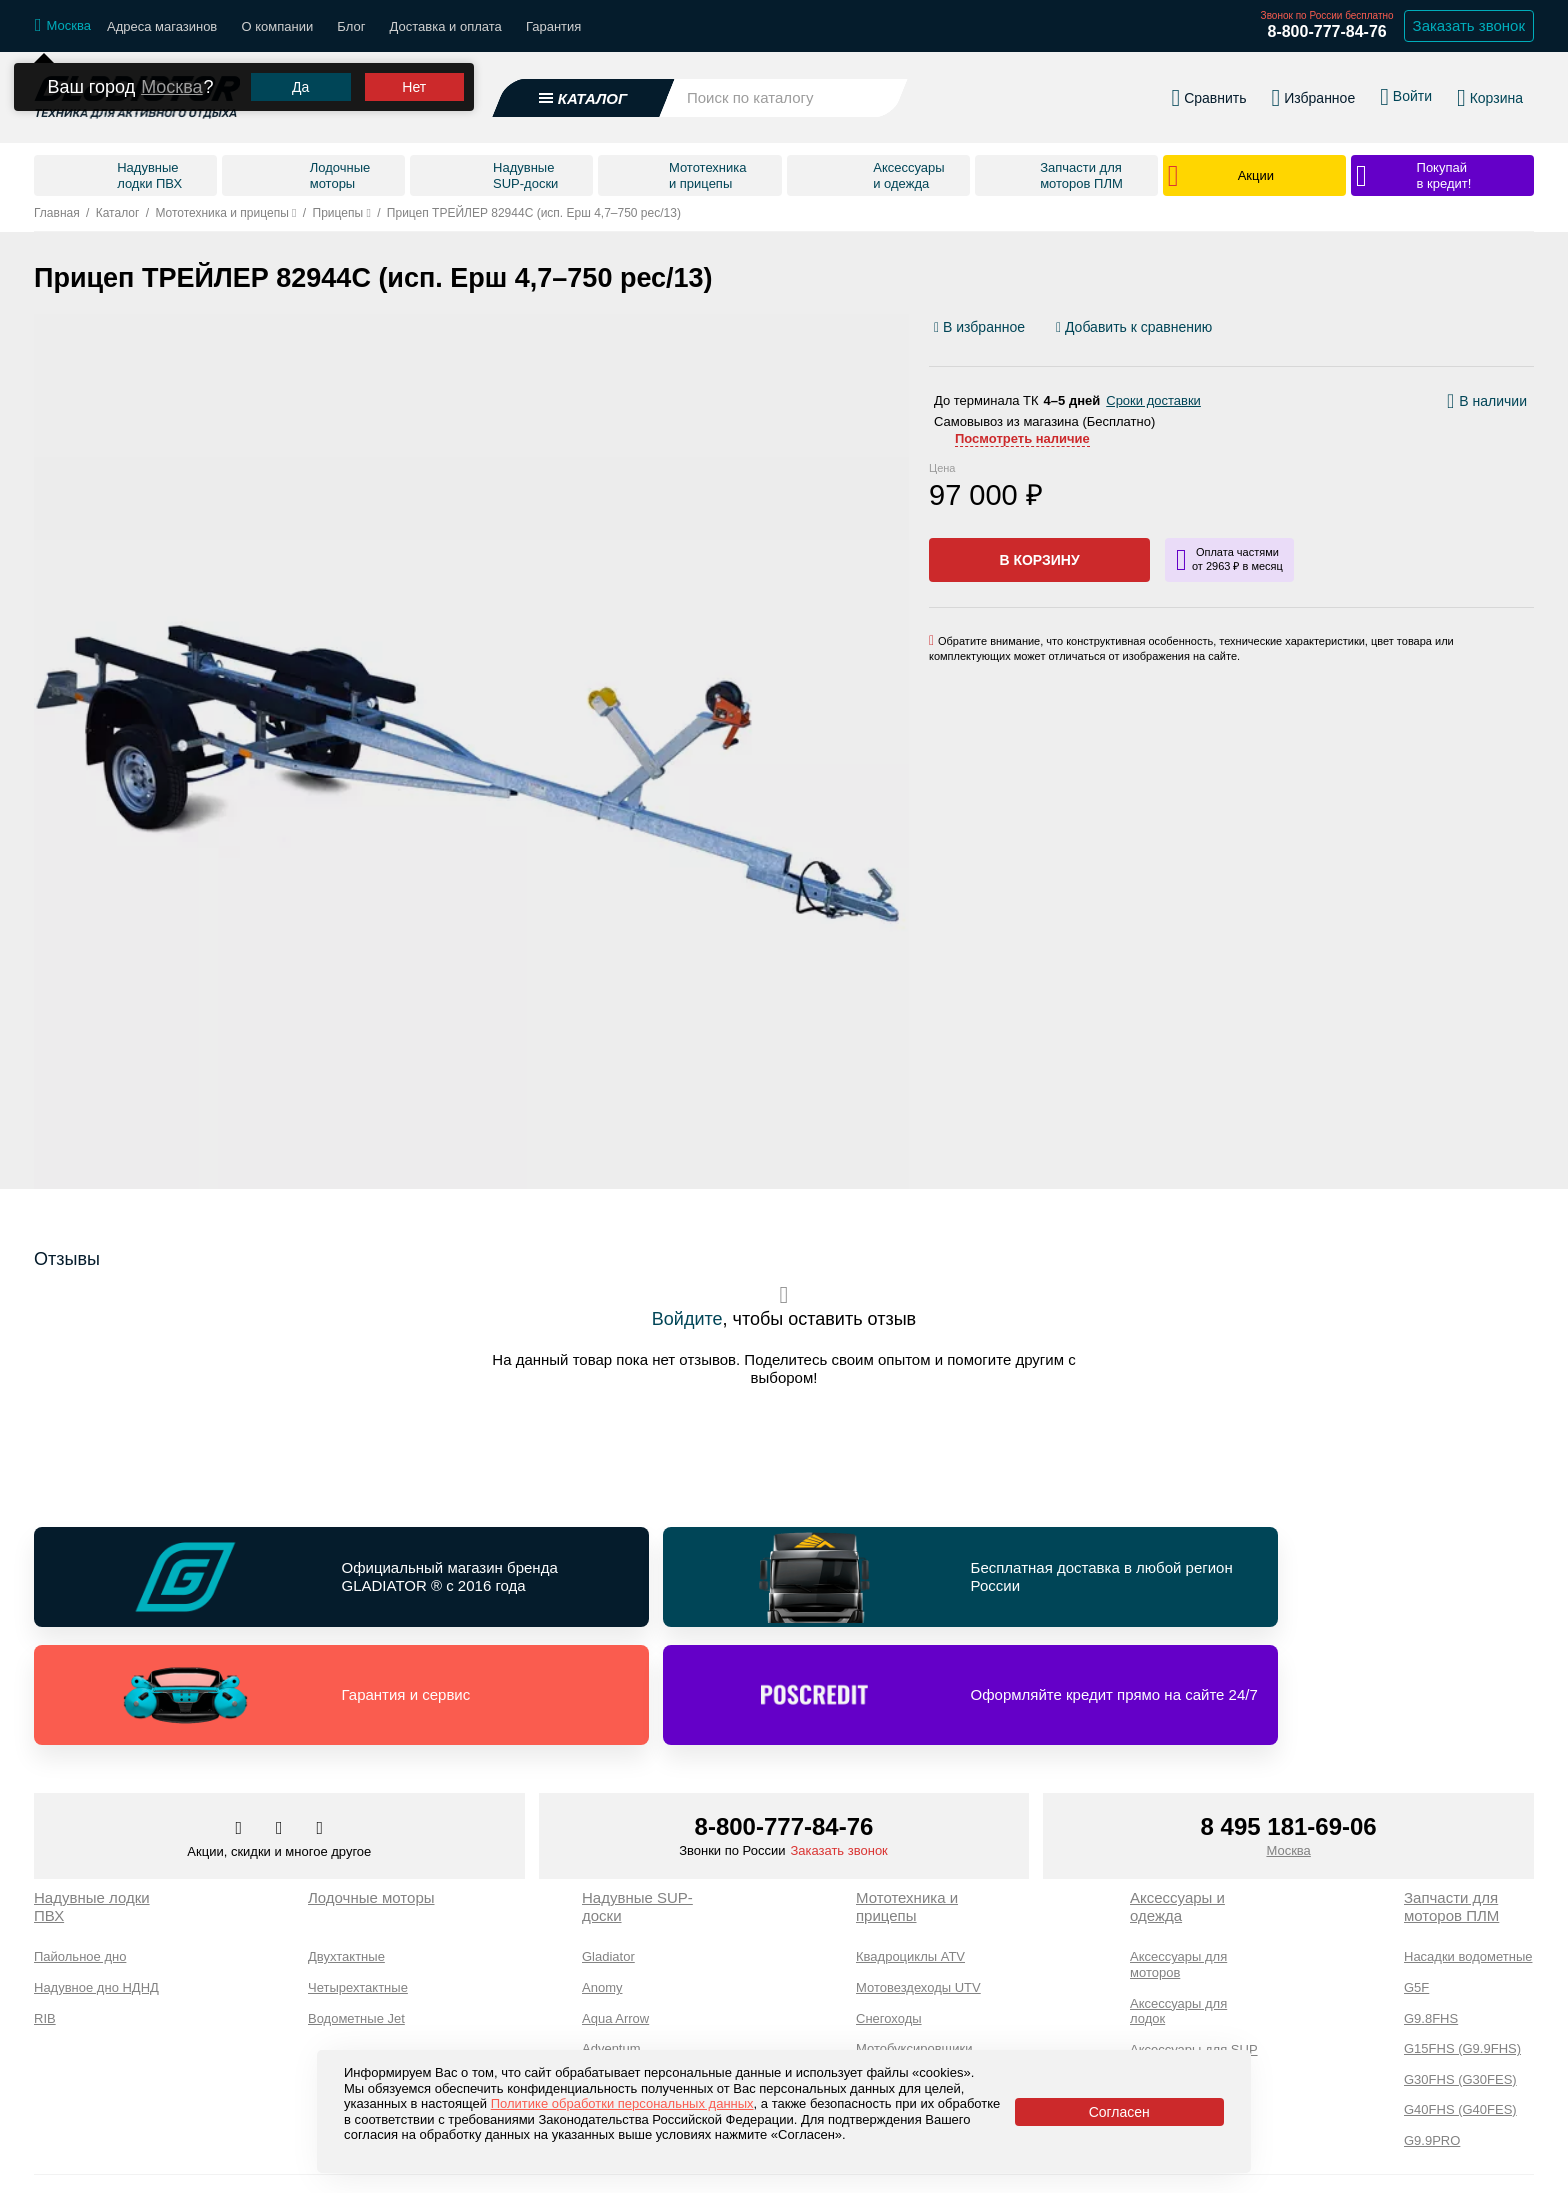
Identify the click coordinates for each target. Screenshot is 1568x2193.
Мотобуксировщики (914, 1938)
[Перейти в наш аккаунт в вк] (241, 1719)
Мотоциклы (890, 1969)
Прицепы (883, 1999)
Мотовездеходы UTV (918, 1877)
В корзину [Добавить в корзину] (1039, 560)
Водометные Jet (356, 1908)
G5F (1416, 1877)
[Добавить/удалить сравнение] (1134, 327)
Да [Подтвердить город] (300, 90)
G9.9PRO (1432, 2030)
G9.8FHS (1431, 1908)
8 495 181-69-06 (1289, 1716)
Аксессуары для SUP (1194, 1939)
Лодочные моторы (371, 1787)
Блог (351, 26)
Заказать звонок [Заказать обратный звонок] (1469, 25)
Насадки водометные (1468, 1846)
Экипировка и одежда (1171, 1977)
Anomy (602, 1877)
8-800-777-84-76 (1326, 31)
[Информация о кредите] (1229, 560)
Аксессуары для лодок (1178, 1901)
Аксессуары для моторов (1178, 1854)
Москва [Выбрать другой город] (171, 89)
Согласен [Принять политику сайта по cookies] (1119, 2112)
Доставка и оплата (446, 26)
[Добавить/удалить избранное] (982, 327)
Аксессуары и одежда (1177, 1796)
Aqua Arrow (615, 1908)
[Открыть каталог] (584, 99)
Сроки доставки (1153, 400)
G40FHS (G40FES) (1460, 1999)
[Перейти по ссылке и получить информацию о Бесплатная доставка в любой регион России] (595, 1580)
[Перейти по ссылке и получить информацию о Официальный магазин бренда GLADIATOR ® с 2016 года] (216, 1580)
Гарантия (553, 26)
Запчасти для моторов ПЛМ (1451, 1796)
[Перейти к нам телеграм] (281, 1719)
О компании (277, 26)
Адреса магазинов (162, 26)
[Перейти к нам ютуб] (320, 1719)
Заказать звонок (838, 1740)
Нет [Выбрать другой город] (414, 90)
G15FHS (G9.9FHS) (1462, 1938)
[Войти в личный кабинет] (1406, 98)
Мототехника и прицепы (907, 1796)
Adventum (611, 1938)
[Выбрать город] (63, 26)
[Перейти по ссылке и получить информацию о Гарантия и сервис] (973, 1580)
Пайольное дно (80, 1846)
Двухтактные (346, 1846)
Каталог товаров (88, 2165)
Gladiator (608, 1846)
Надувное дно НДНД (96, 1877)
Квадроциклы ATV (910, 1846)
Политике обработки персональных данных (622, 2103)
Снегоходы (889, 1908)
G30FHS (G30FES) (1460, 1969)
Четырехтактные (358, 1877)
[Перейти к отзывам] (1533, 332)
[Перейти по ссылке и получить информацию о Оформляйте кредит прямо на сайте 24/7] (1352, 1580)
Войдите (687, 1319)
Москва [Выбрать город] (1288, 1740)
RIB (45, 1908)
